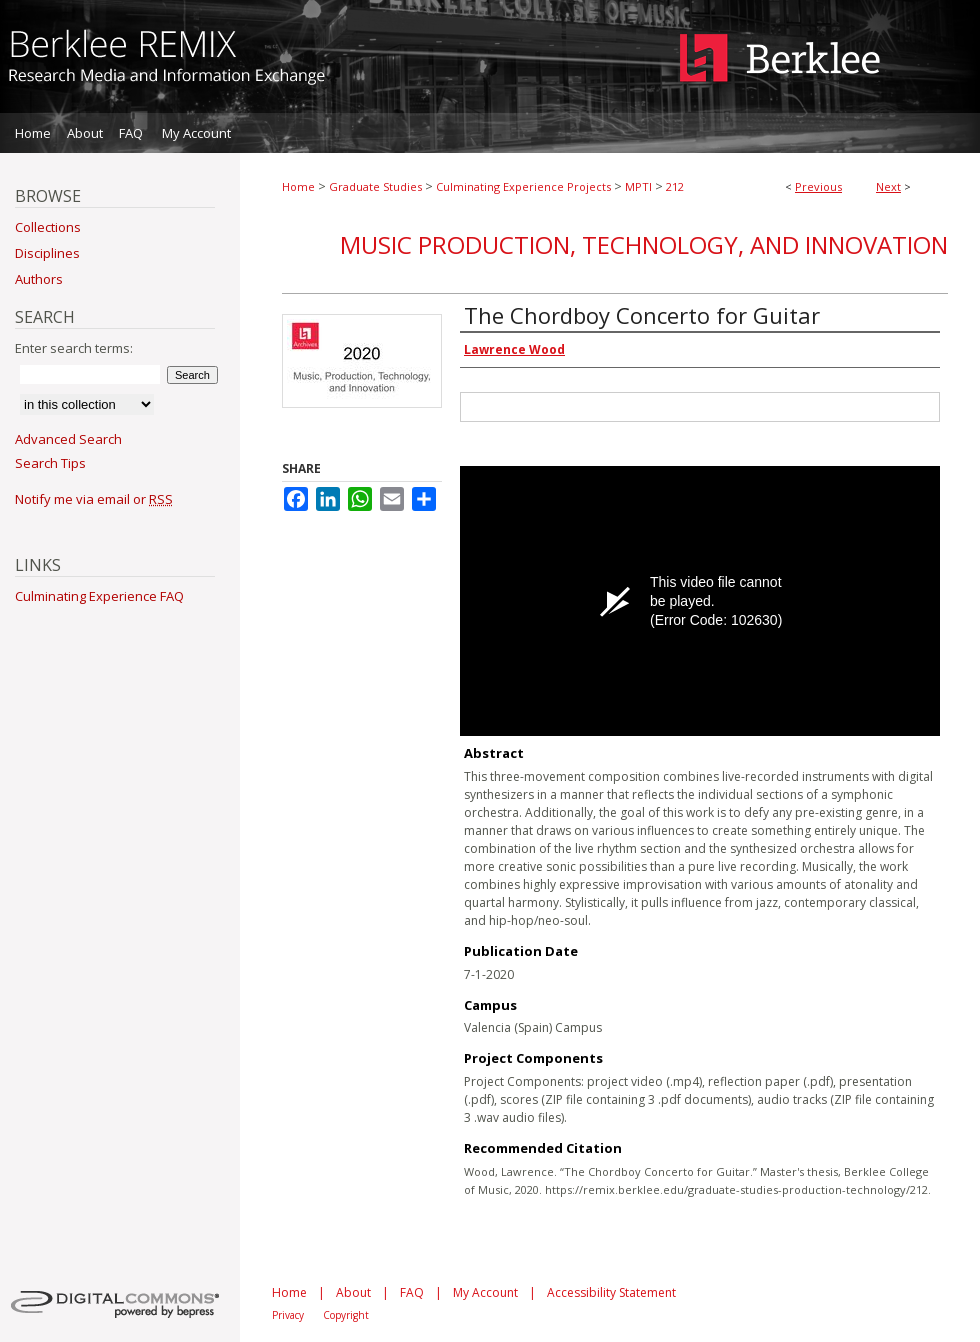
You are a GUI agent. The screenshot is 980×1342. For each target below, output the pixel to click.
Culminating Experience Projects (523, 186)
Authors (39, 279)
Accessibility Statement (611, 1292)
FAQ (412, 1292)
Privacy (288, 1315)
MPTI (638, 186)
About (353, 1292)
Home (298, 186)
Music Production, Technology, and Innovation (644, 244)
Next (888, 186)
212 (675, 186)
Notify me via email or (94, 499)
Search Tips (50, 463)
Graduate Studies (375, 186)
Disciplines (47, 253)
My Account (485, 1292)
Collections (48, 227)
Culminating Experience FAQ (99, 596)
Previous (818, 186)
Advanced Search (68, 439)
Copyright (346, 1315)
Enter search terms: (74, 348)
